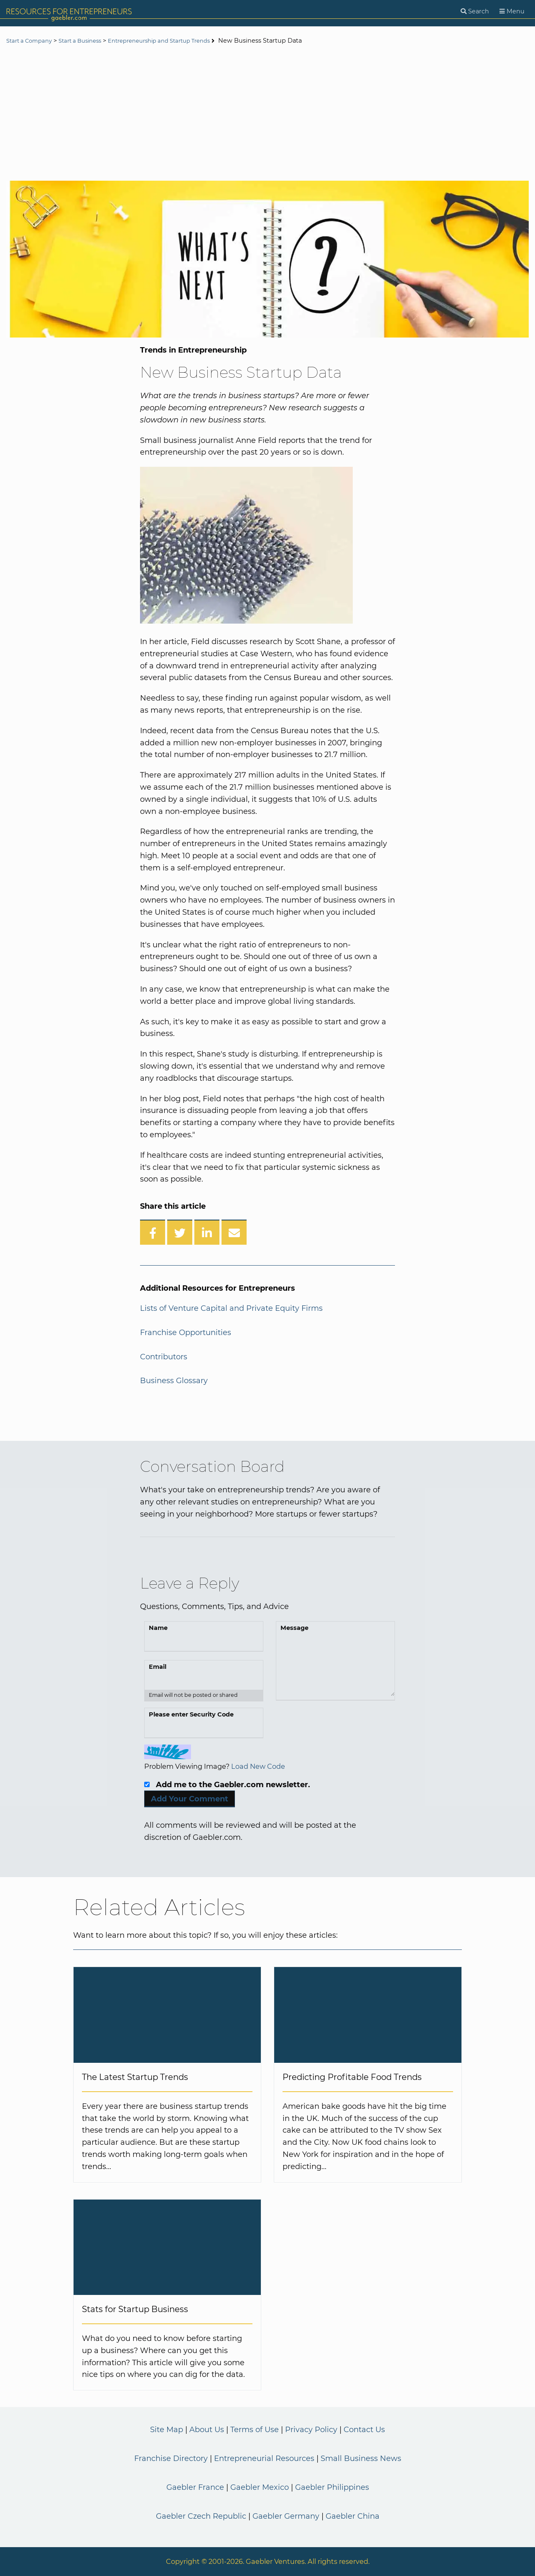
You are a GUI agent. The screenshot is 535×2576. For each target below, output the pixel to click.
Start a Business (88, 41)
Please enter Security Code (191, 1714)
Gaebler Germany (285, 2516)
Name (158, 1628)
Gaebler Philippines (332, 2487)
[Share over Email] (234, 1232)
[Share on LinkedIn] (206, 1232)
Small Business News (361, 2458)
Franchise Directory (171, 2458)
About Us (206, 2429)
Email (157, 1666)
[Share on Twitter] (179, 1232)
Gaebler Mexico (259, 2487)
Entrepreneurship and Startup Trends (176, 41)
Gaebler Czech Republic (201, 2516)
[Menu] (512, 11)
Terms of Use (254, 2429)
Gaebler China (353, 2516)
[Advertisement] (267, 113)
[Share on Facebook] (152, 1232)
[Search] (474, 11)
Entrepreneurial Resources (264, 2458)
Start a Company (31, 41)
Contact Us (364, 2429)
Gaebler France (195, 2487)
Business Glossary (174, 1380)
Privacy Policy (311, 2429)
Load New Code (258, 1766)
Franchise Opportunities (185, 1332)
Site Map (166, 2429)
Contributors (163, 1356)
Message (294, 1628)
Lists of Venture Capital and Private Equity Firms (231, 1308)
